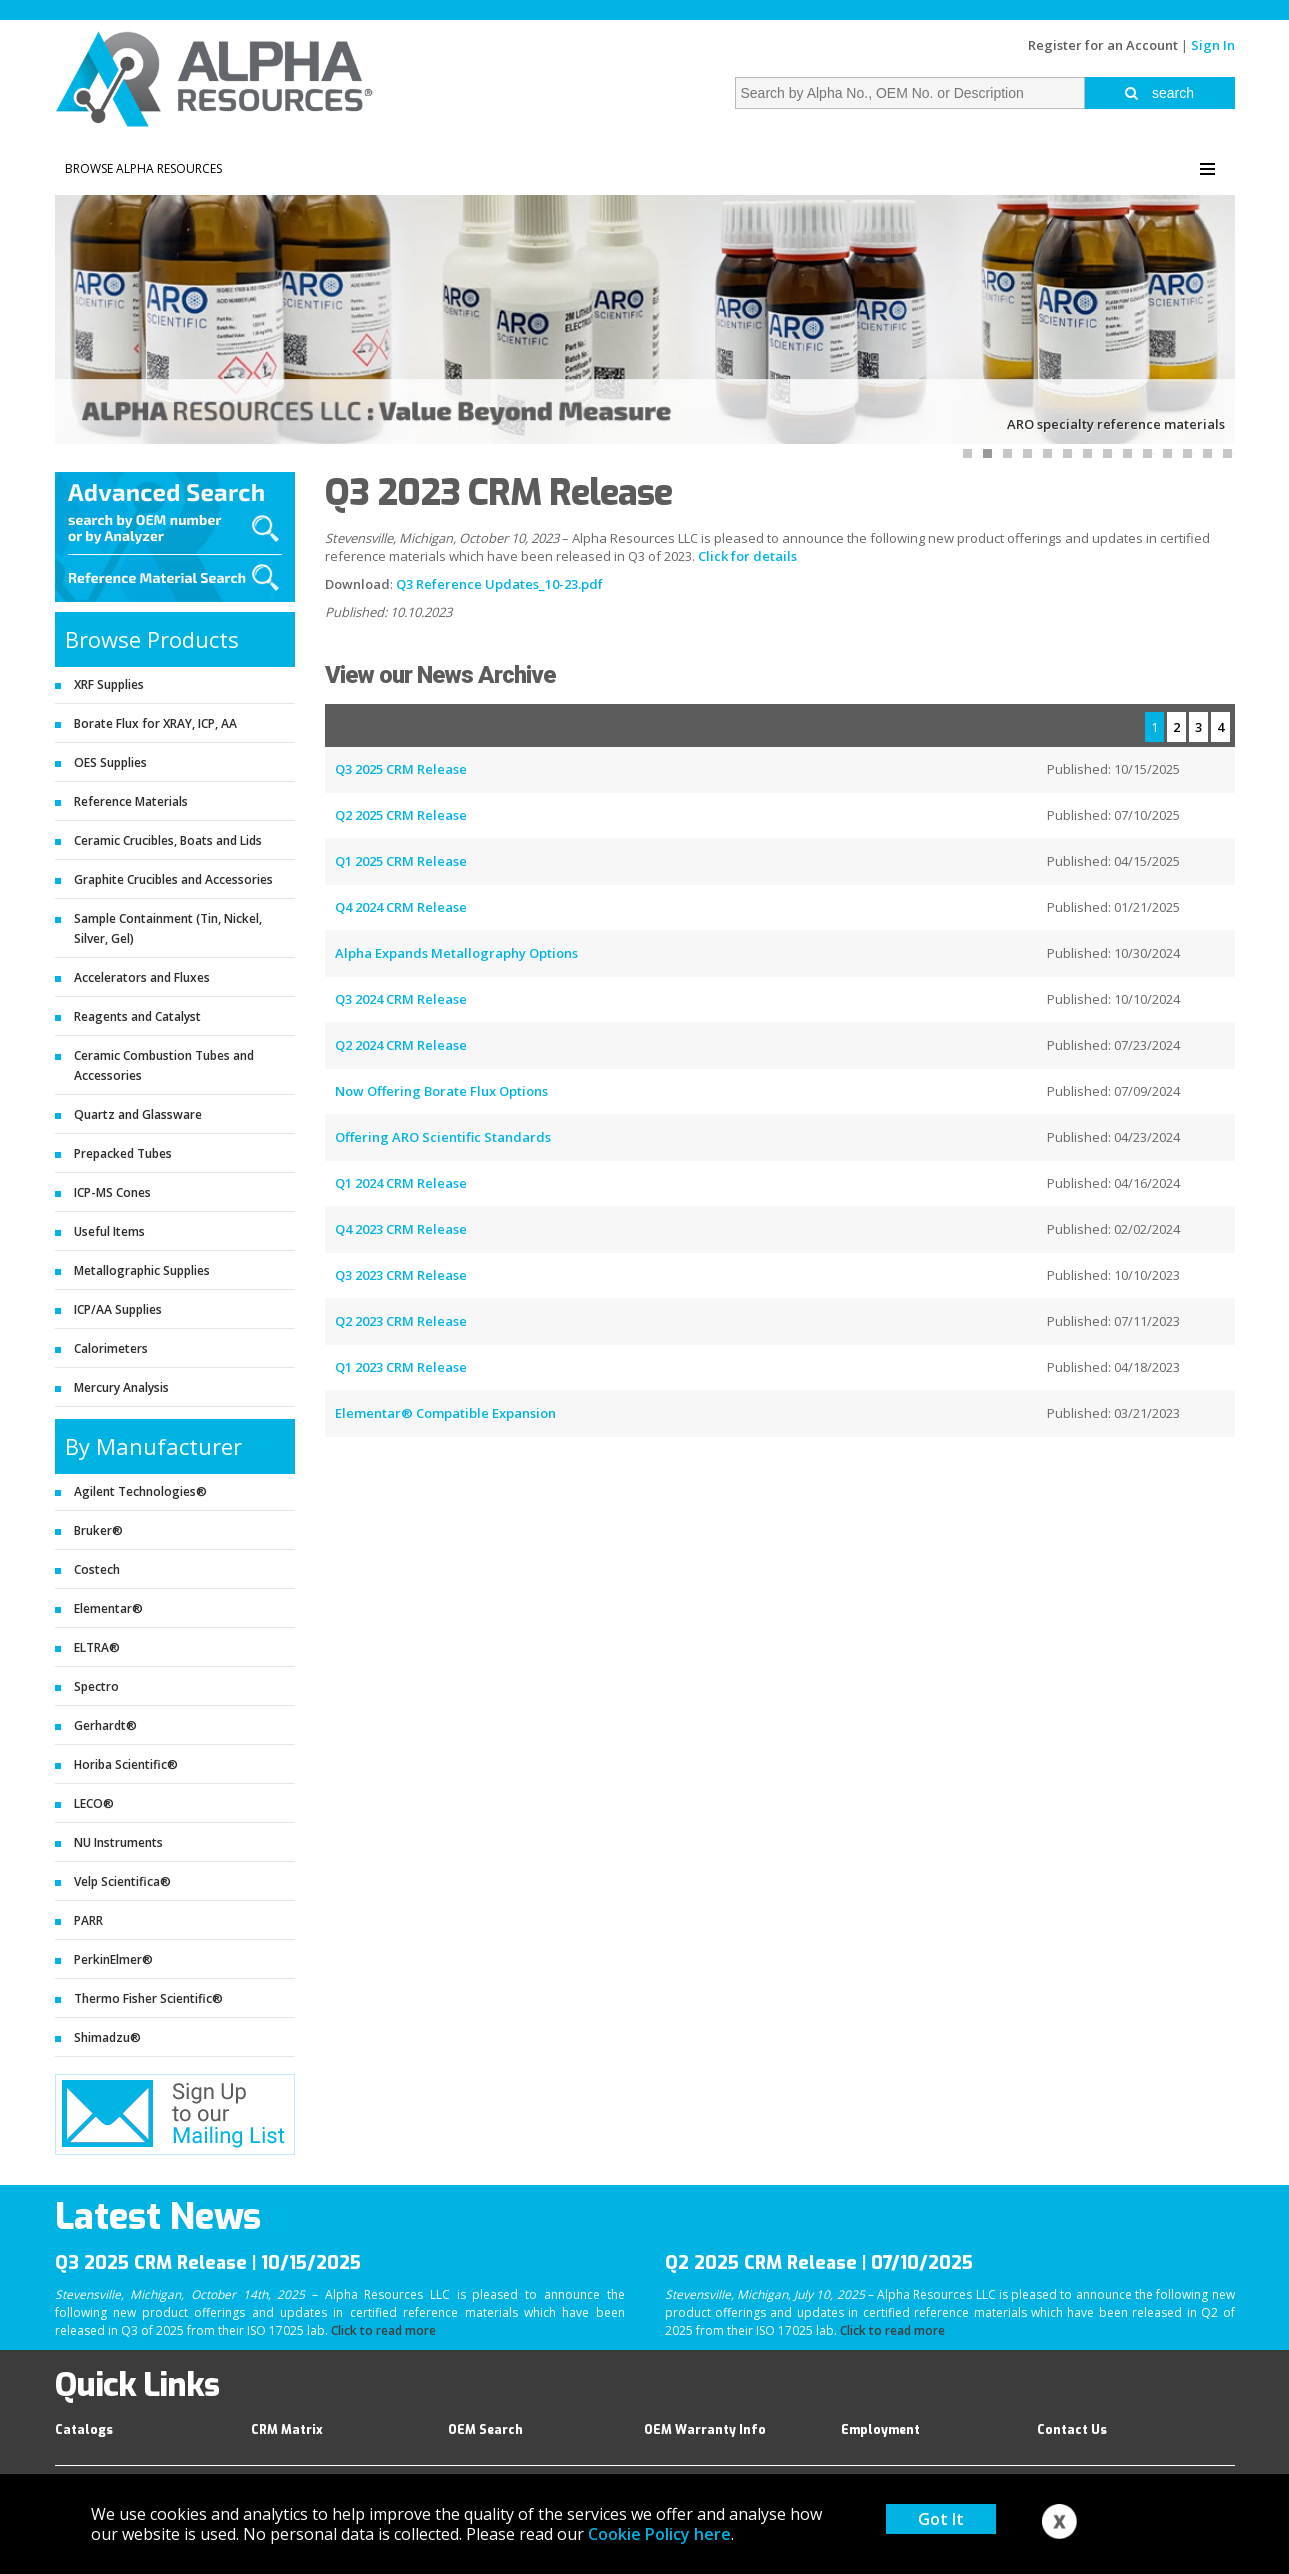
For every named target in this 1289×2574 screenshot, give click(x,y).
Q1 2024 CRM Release (401, 1183)
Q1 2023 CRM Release (401, 1367)
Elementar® (108, 1608)
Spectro (96, 1686)
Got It (941, 2519)
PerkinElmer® (113, 1959)
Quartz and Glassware (138, 1114)
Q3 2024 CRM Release (401, 999)
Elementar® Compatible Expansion (445, 1413)
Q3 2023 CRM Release (401, 1275)
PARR (88, 1920)
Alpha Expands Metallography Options (456, 953)
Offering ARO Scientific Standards (443, 1137)
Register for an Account (1103, 45)
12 (1193, 453)
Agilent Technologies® (140, 1491)
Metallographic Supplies (142, 1270)
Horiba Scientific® (126, 1764)
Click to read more (383, 2330)
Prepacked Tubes (123, 1153)
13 (1213, 453)
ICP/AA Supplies (118, 1309)
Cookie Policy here (659, 2534)
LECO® (94, 1803)
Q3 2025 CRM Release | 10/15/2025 (208, 2263)
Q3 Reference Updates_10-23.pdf (499, 584)
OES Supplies (110, 762)
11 (1173, 453)
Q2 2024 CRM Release (401, 1045)
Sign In (1213, 45)
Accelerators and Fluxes (142, 977)
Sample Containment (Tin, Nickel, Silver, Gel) (168, 928)
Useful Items (109, 1231)
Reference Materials (131, 801)
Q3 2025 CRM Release (401, 769)
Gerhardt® (105, 1725)
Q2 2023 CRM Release (401, 1321)
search (1159, 93)
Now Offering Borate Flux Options (441, 1091)
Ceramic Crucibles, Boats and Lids (168, 840)
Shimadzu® (107, 2037)
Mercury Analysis (121, 1387)
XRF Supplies (109, 684)
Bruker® (98, 1530)
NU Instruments (118, 1842)
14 (1233, 453)
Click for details (747, 556)
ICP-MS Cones (112, 1192)
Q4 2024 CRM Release (401, 907)
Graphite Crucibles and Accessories (173, 879)
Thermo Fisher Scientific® (148, 1998)
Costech (97, 1569)
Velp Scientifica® (122, 1881)
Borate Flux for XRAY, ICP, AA (155, 723)
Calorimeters (111, 1348)
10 (1153, 453)
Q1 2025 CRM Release (401, 861)
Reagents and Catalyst (137, 1016)
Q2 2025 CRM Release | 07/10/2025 (819, 2263)
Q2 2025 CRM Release (401, 815)
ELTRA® (97, 1647)
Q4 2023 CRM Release (401, 1229)
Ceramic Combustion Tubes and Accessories (164, 1065)
